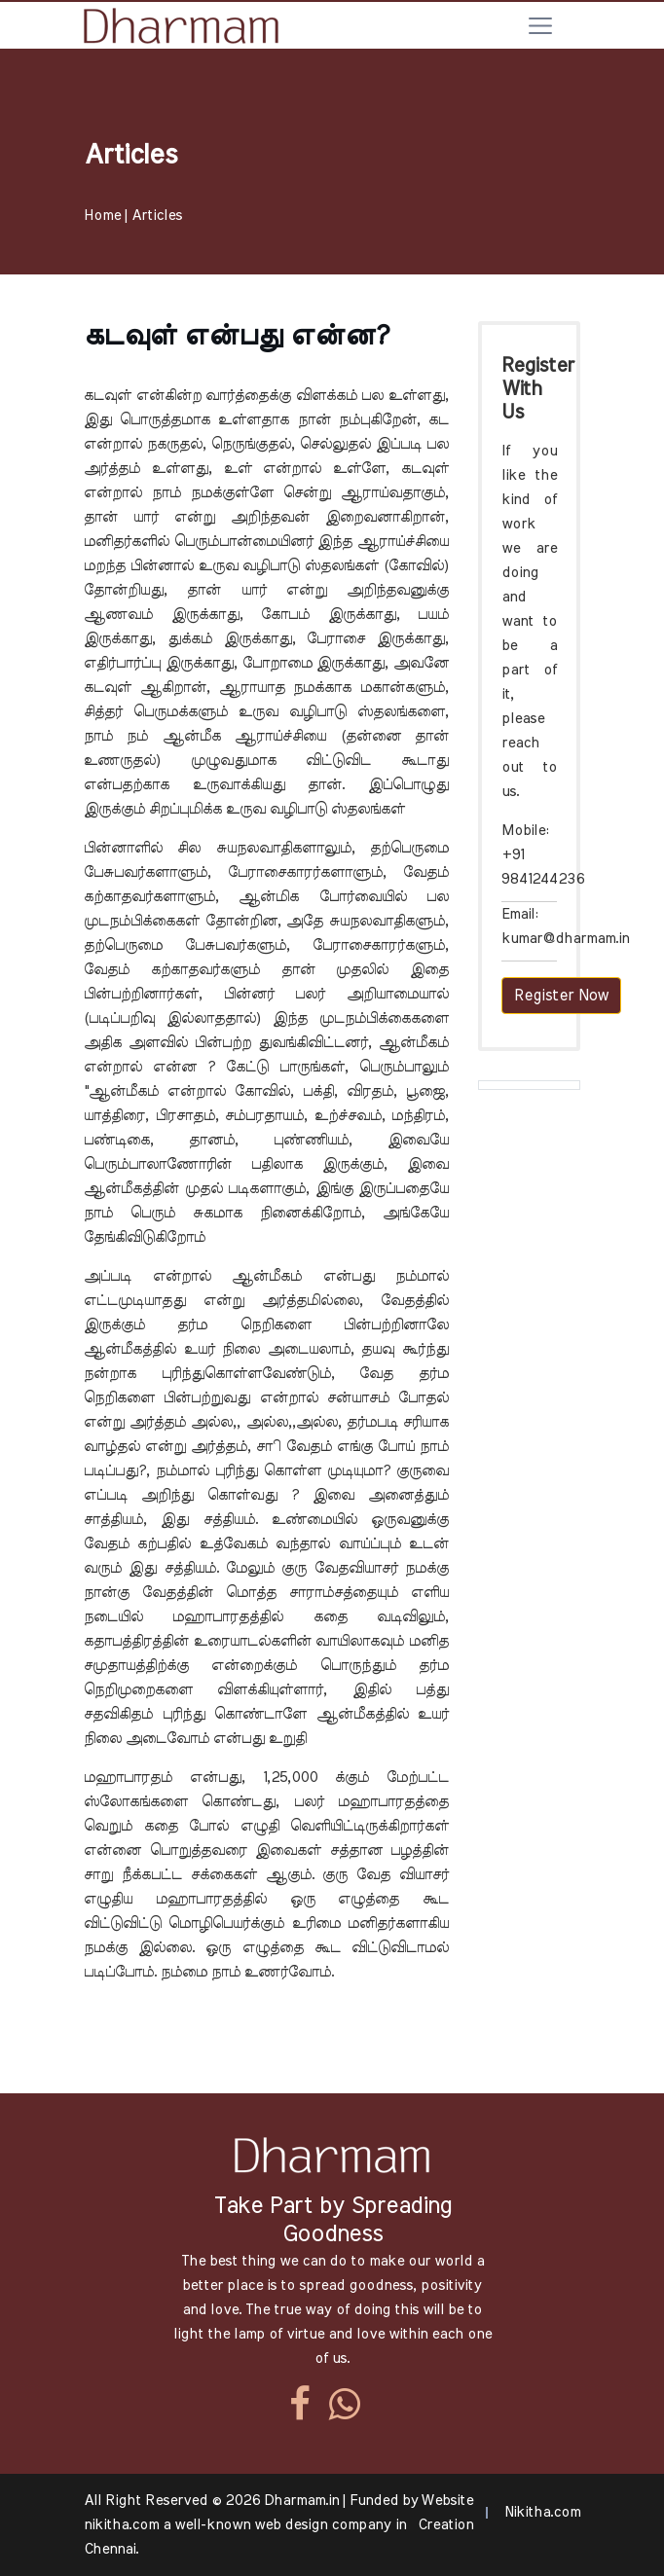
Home (102, 215)
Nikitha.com (542, 2512)
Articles (156, 215)
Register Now (561, 995)
